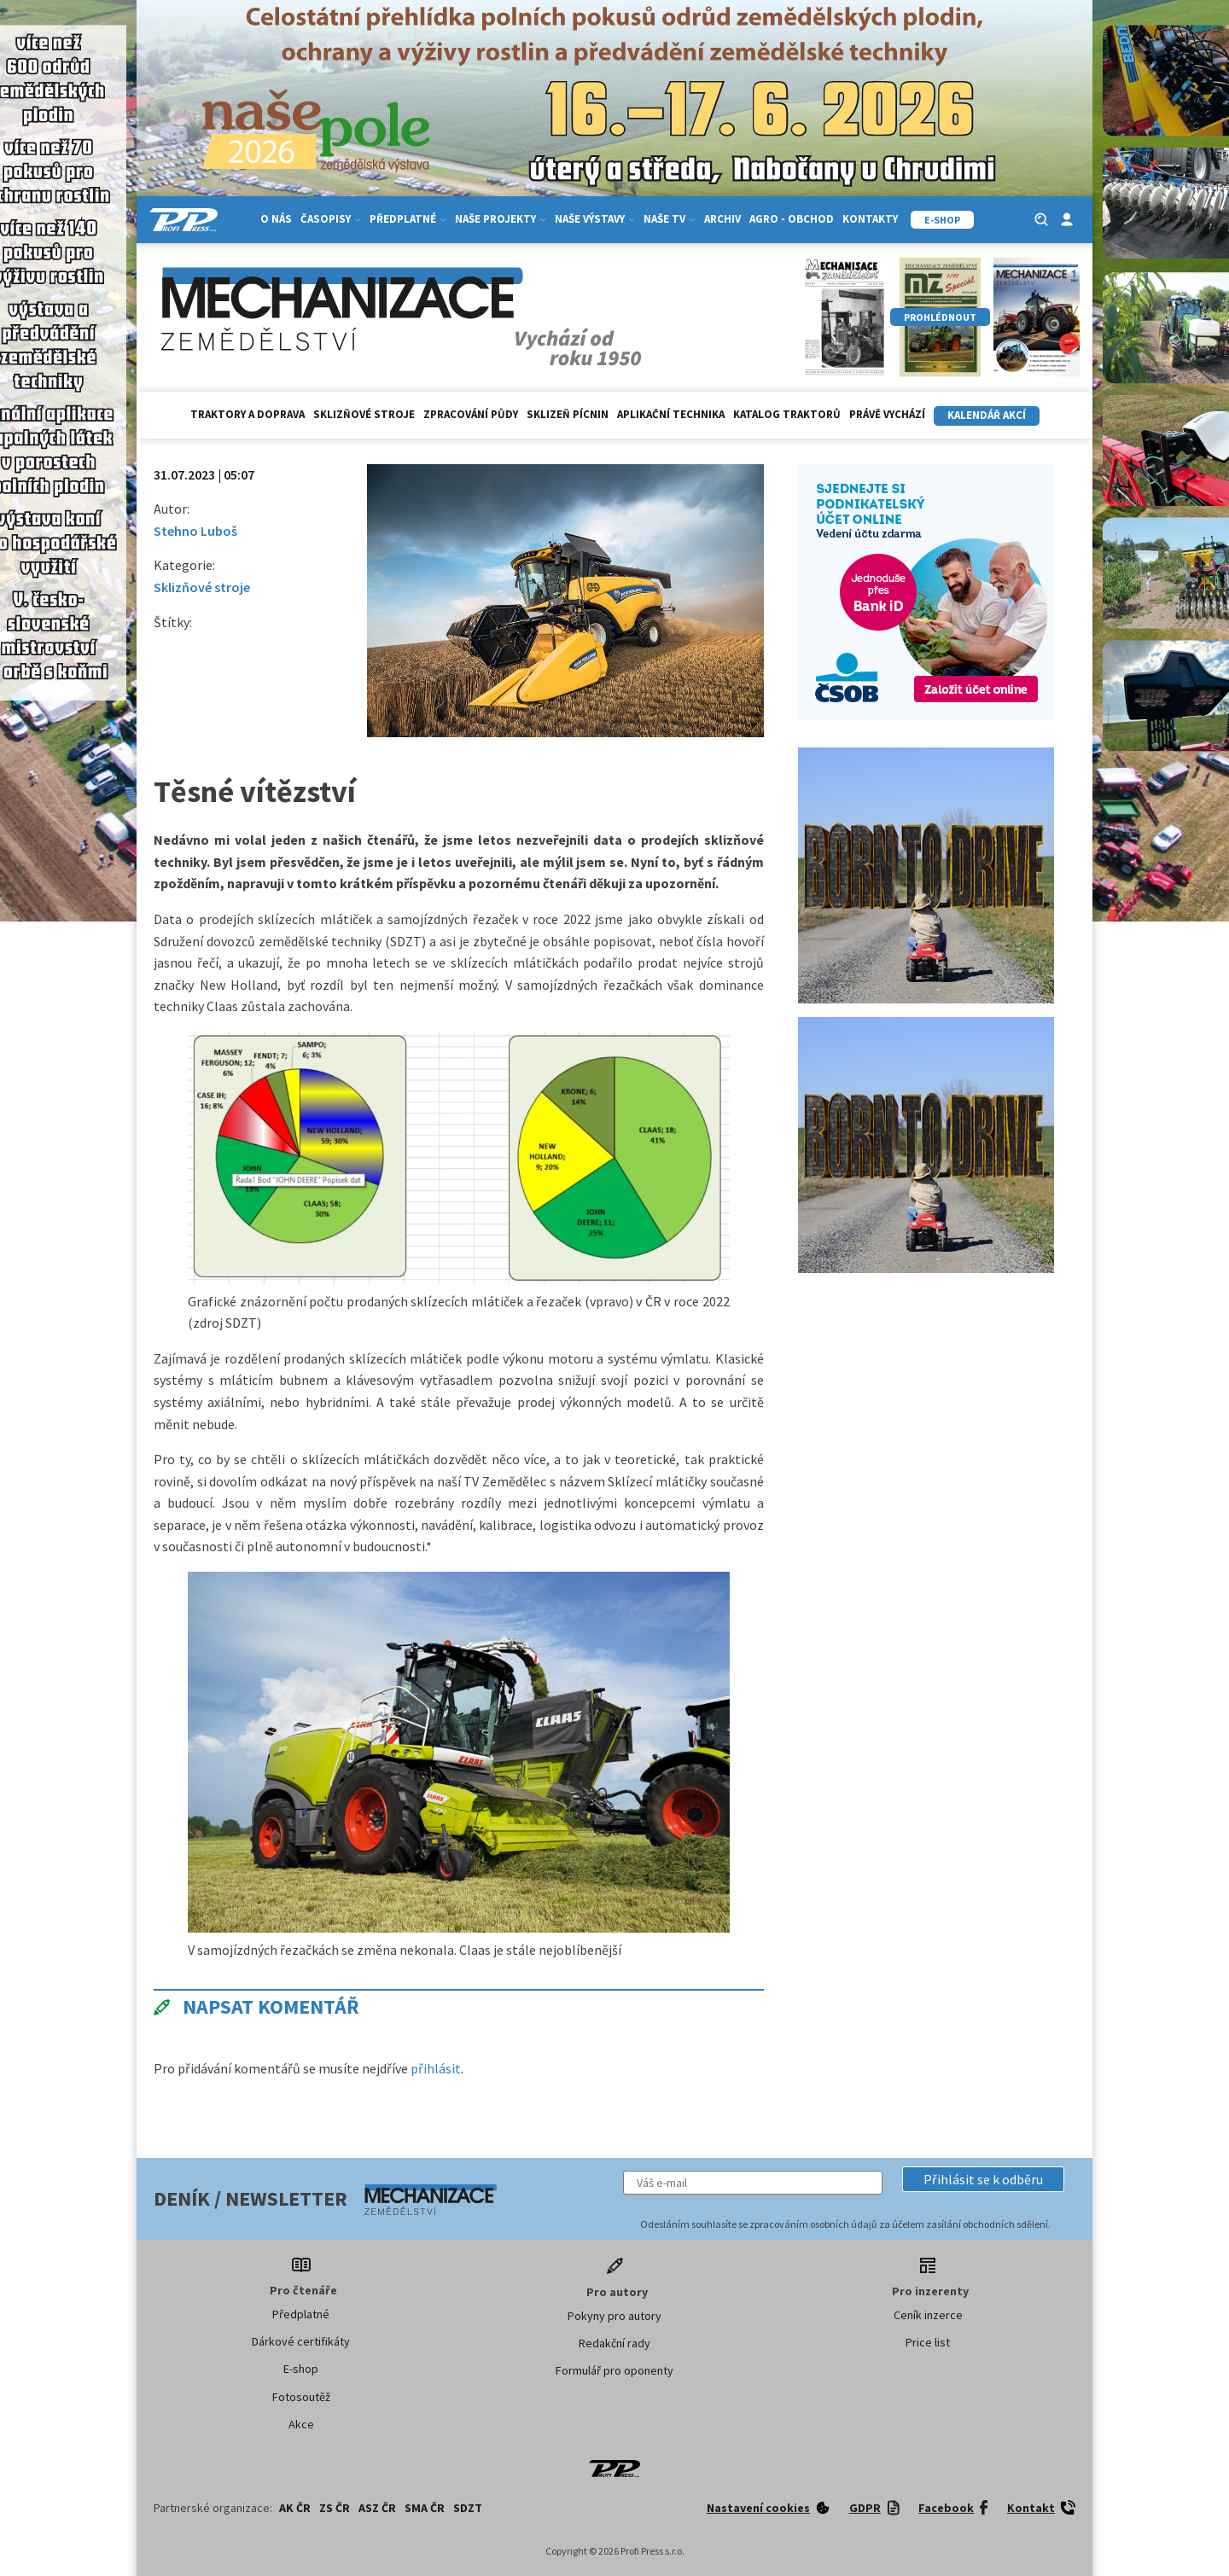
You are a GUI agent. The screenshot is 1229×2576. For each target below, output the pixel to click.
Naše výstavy (595, 219)
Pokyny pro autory (614, 2315)
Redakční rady (614, 2343)
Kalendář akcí (986, 415)
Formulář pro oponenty (614, 2370)
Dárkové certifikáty (301, 2341)
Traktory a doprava (247, 414)
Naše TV (670, 219)
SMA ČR (425, 2507)
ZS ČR (334, 2507)
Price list (928, 2342)
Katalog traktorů (787, 414)
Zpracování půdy (470, 414)
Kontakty (870, 219)
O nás (276, 219)
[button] (983, 2179)
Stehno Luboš (195, 530)
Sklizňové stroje (364, 414)
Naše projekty (500, 219)
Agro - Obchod (791, 219)
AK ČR (295, 2507)
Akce (301, 2424)
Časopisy (330, 219)
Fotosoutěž (301, 2396)
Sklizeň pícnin (568, 414)
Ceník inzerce (928, 2315)
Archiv (722, 219)
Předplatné (408, 219)
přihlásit (436, 2068)
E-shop (300, 2368)
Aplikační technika (671, 414)
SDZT (467, 2507)
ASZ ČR (377, 2507)
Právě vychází (887, 414)
